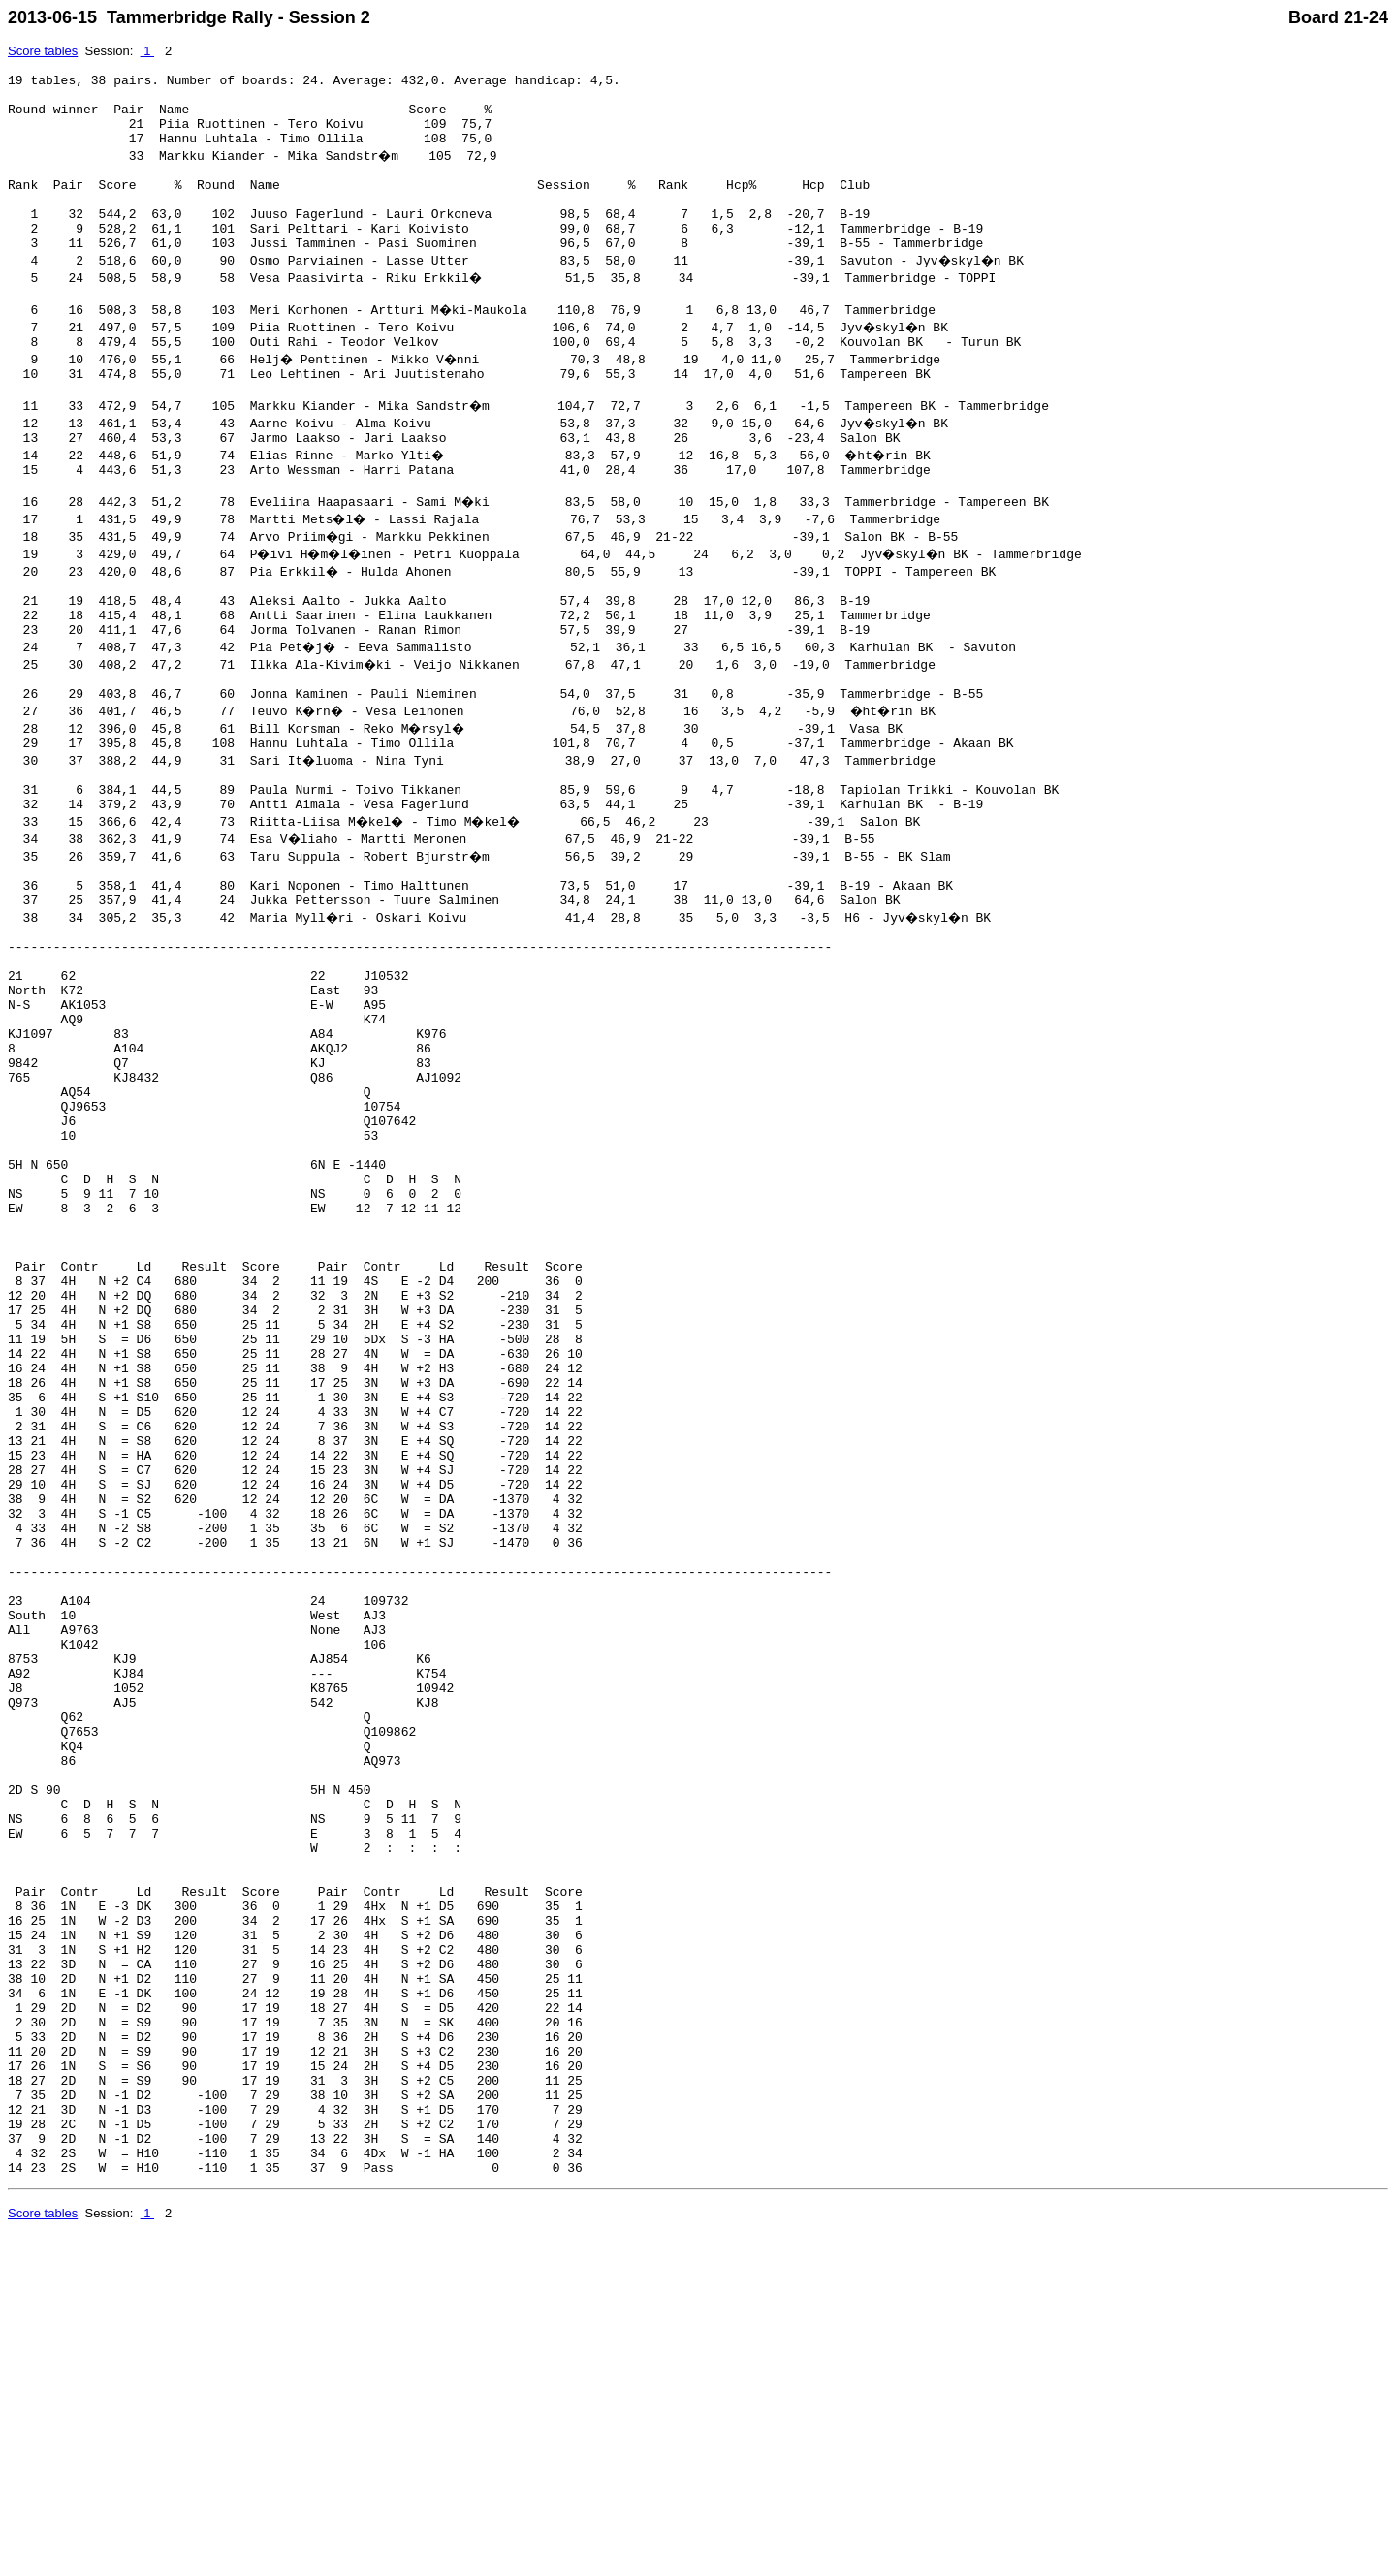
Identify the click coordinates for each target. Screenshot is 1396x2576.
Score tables (43, 51)
